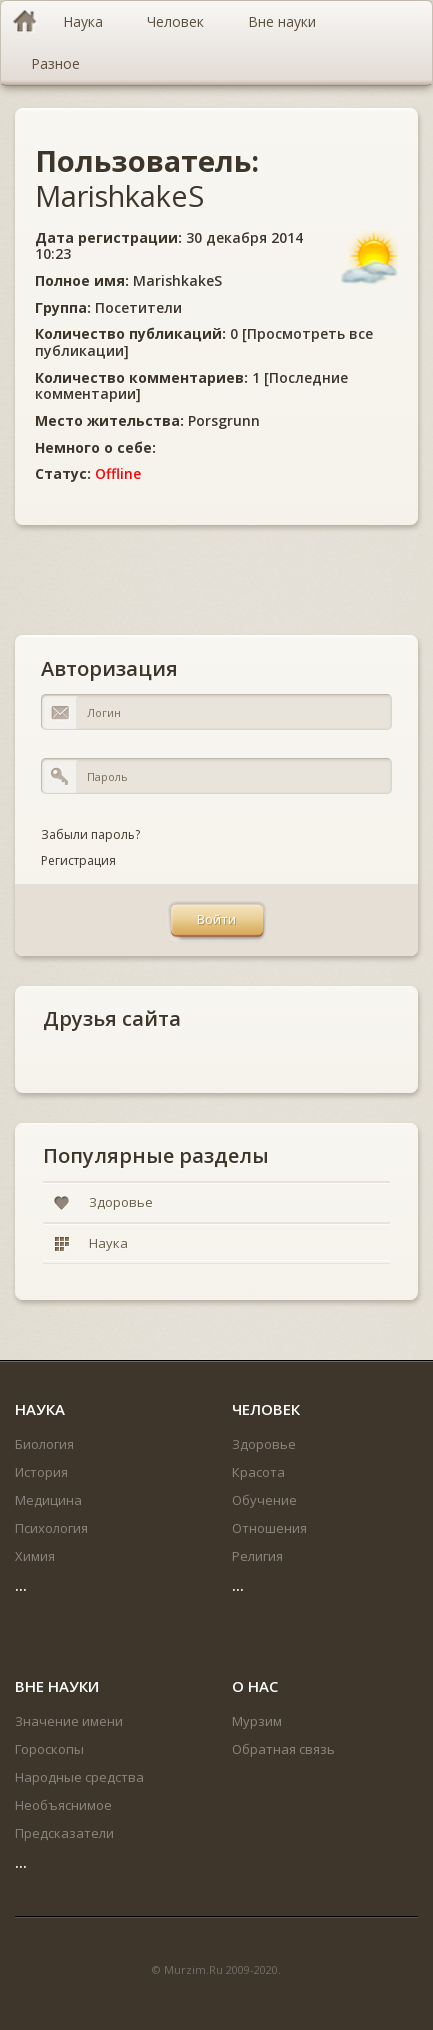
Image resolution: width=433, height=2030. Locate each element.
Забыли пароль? (90, 834)
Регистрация (78, 860)
